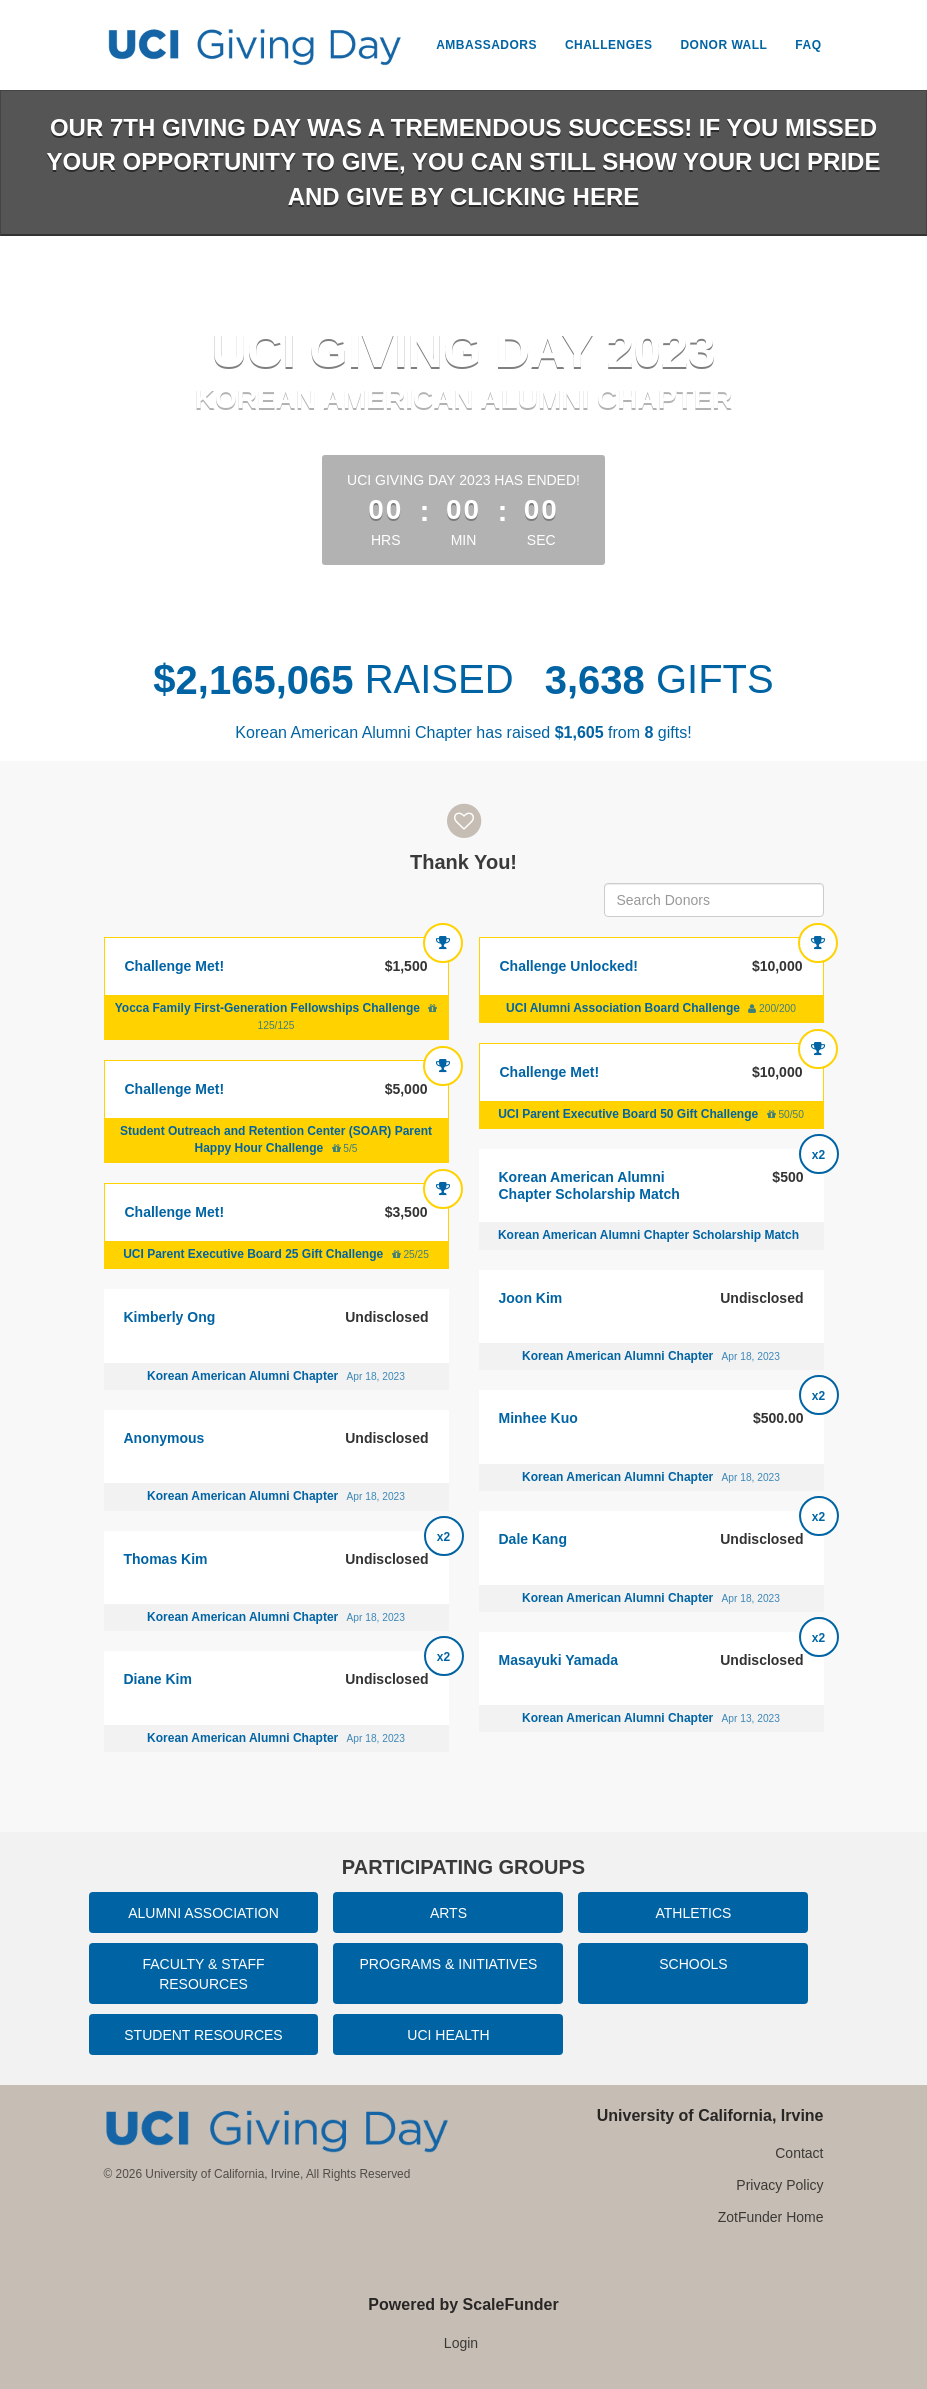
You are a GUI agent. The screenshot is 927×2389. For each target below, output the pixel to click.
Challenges (609, 45)
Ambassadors (486, 45)
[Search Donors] (714, 900)
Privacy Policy (779, 2185)
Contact (799, 2153)
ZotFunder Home (771, 2217)
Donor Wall (723, 45)
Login (461, 2343)
